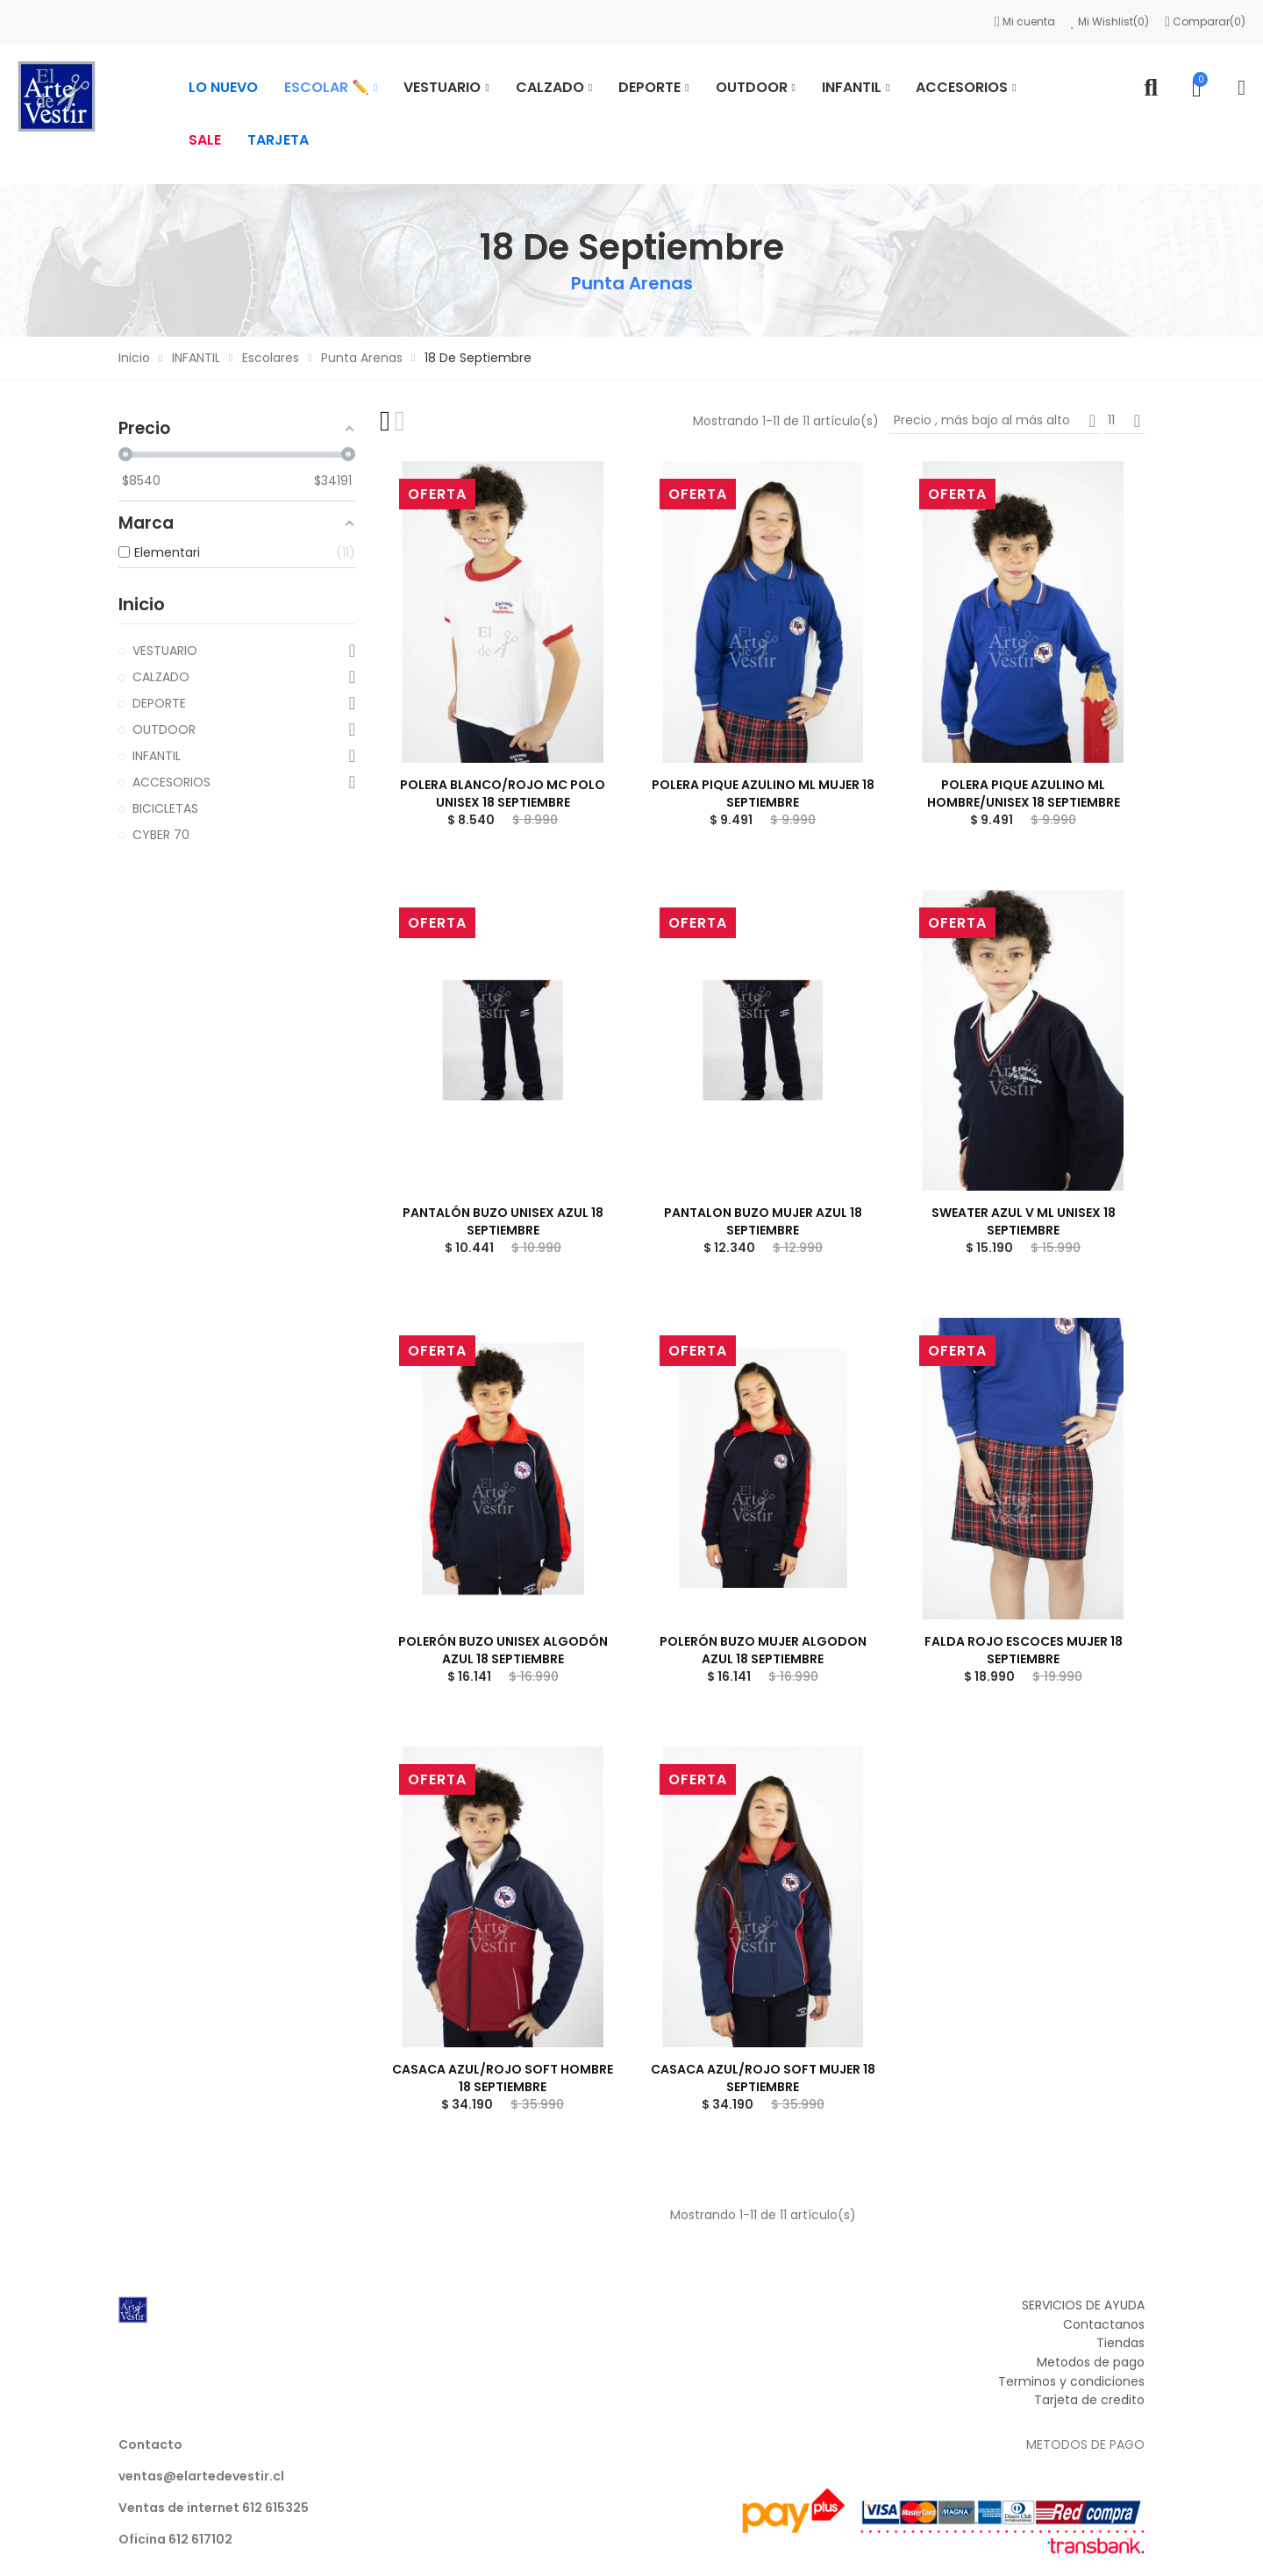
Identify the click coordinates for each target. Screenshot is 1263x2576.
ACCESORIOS (171, 782)
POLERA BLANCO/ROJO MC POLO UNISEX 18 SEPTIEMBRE (502, 793)
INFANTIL (156, 756)
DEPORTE (159, 703)
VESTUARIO (164, 650)
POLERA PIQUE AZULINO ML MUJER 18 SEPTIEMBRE (763, 793)
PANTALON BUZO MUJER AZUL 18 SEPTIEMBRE (763, 1221)
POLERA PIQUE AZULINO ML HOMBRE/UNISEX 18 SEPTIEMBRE (1023, 793)
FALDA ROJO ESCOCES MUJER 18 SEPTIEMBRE (1023, 1650)
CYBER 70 (160, 834)
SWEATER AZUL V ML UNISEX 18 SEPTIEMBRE (1023, 1221)
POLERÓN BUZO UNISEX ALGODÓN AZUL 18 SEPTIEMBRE (503, 1650)
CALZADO (160, 677)
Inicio (141, 604)
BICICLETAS (165, 808)
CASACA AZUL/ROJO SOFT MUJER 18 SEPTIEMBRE (763, 2078)
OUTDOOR (164, 729)
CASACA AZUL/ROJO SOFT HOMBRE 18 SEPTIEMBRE (502, 2078)
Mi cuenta (1026, 21)
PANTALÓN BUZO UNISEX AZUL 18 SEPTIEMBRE (503, 1221)
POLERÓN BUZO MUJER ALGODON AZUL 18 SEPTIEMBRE (763, 1650)
